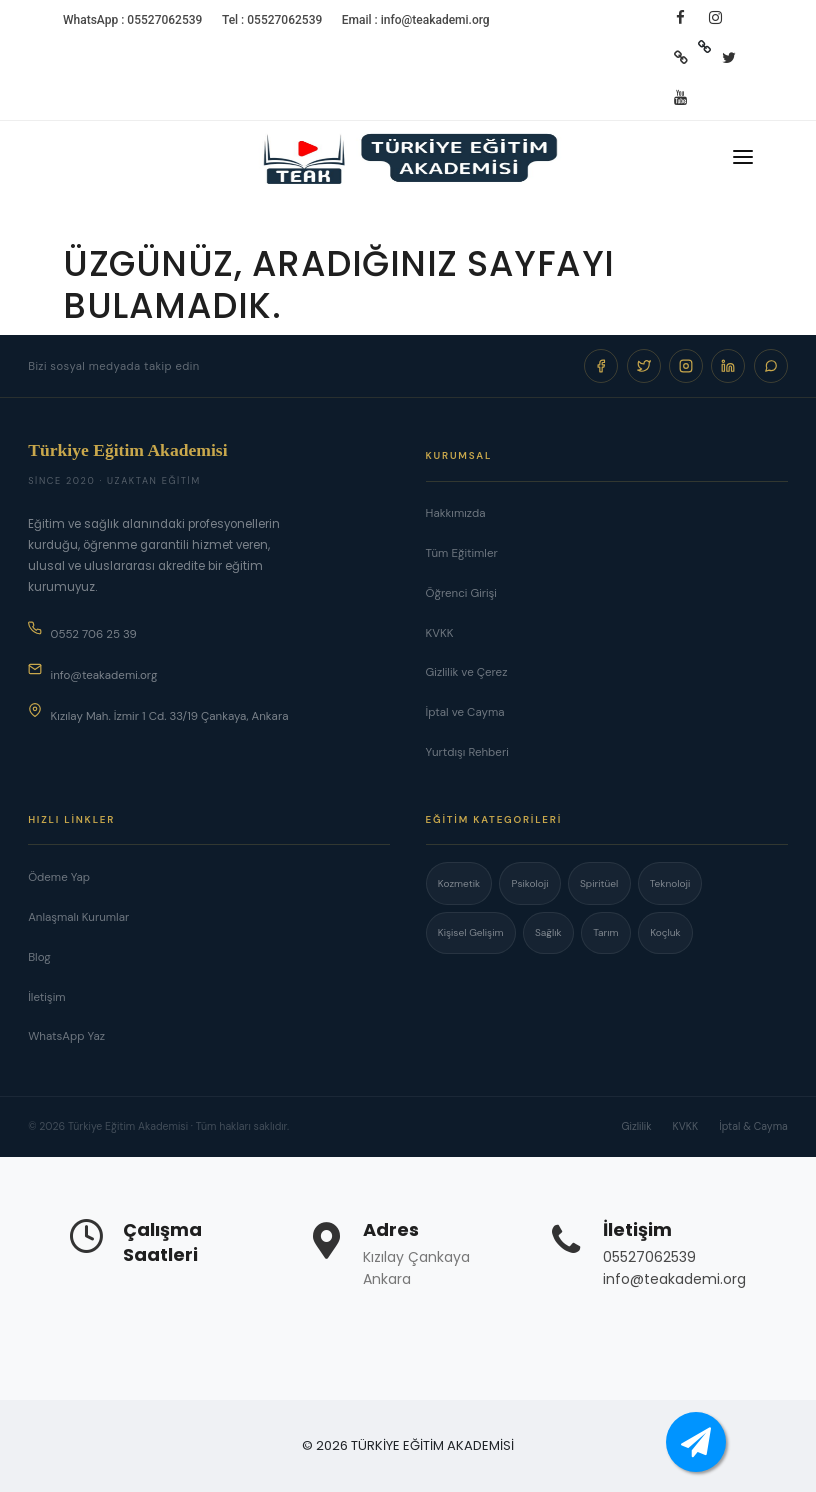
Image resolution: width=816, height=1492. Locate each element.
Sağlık (548, 932)
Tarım (605, 932)
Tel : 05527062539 (272, 20)
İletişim (46, 997)
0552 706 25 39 (82, 631)
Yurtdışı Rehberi (467, 752)
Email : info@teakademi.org (416, 20)
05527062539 (649, 1257)
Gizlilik (637, 1126)
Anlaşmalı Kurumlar (78, 917)
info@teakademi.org (92, 672)
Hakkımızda (456, 513)
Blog (39, 957)
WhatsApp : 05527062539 (132, 20)
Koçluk (665, 932)
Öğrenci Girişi (461, 593)
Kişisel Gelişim (471, 932)
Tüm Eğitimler (462, 553)
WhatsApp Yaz (66, 1036)
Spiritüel (599, 883)
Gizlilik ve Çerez (467, 672)
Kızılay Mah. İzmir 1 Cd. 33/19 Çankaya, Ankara (158, 713)
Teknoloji (670, 883)
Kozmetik (459, 883)
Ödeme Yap (59, 877)
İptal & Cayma (753, 1126)
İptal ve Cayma (465, 712)
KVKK (440, 633)
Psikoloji (530, 883)
